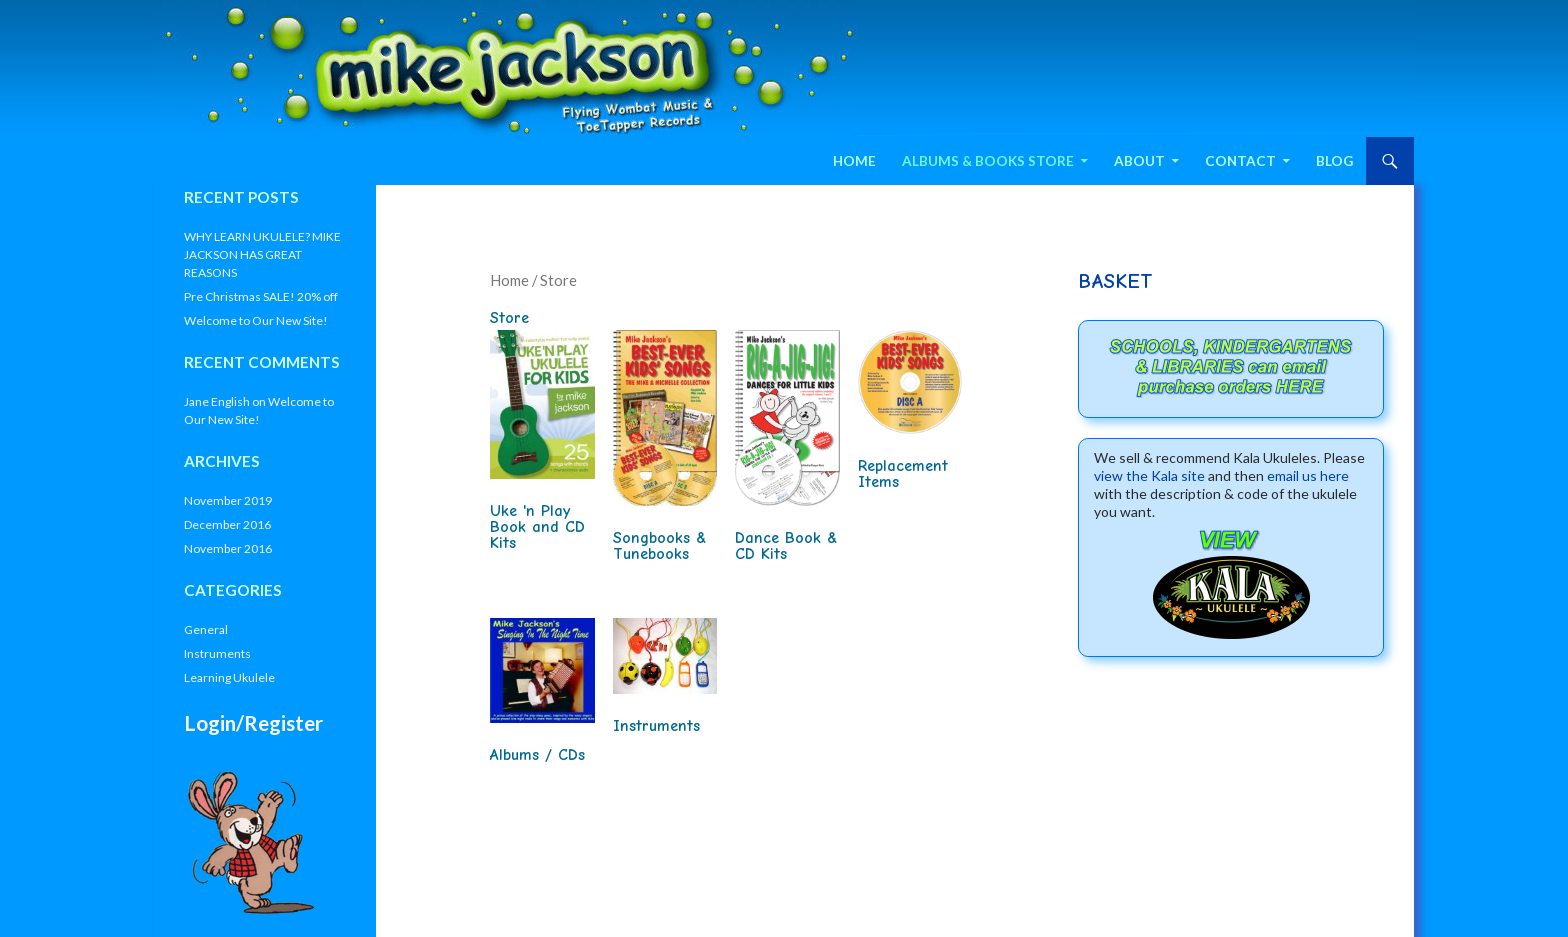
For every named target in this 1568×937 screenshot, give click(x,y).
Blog (1334, 161)
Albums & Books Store (988, 161)
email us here (1308, 475)
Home (854, 161)
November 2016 (228, 548)
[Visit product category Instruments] (665, 680)
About (1139, 161)
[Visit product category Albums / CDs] (542, 694)
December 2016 (227, 524)
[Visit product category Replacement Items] (910, 414)
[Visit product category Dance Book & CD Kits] (787, 450)
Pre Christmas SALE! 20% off (261, 296)
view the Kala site (1149, 475)
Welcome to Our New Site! (256, 320)
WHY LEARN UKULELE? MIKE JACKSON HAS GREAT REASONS (262, 254)
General (206, 629)
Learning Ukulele (229, 677)
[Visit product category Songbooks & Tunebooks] (665, 450)
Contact (1240, 161)
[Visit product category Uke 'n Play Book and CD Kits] (542, 444)
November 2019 (228, 500)
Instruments (217, 653)
